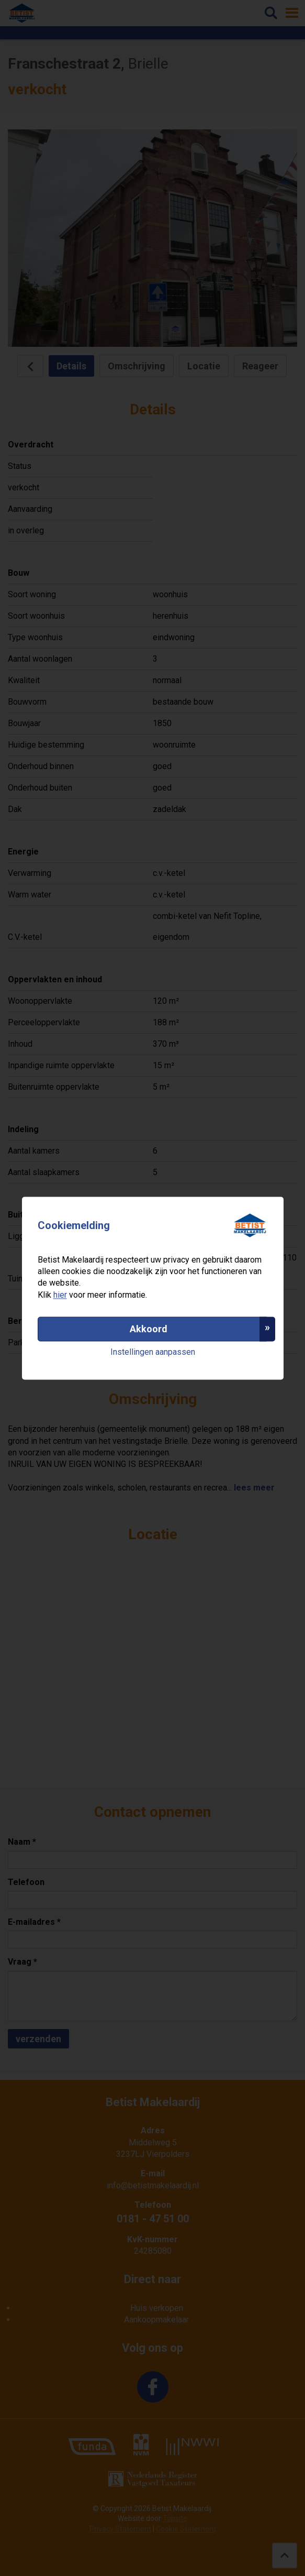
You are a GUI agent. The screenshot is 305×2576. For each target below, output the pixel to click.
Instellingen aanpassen (152, 1352)
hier (60, 1295)
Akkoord (148, 1328)
